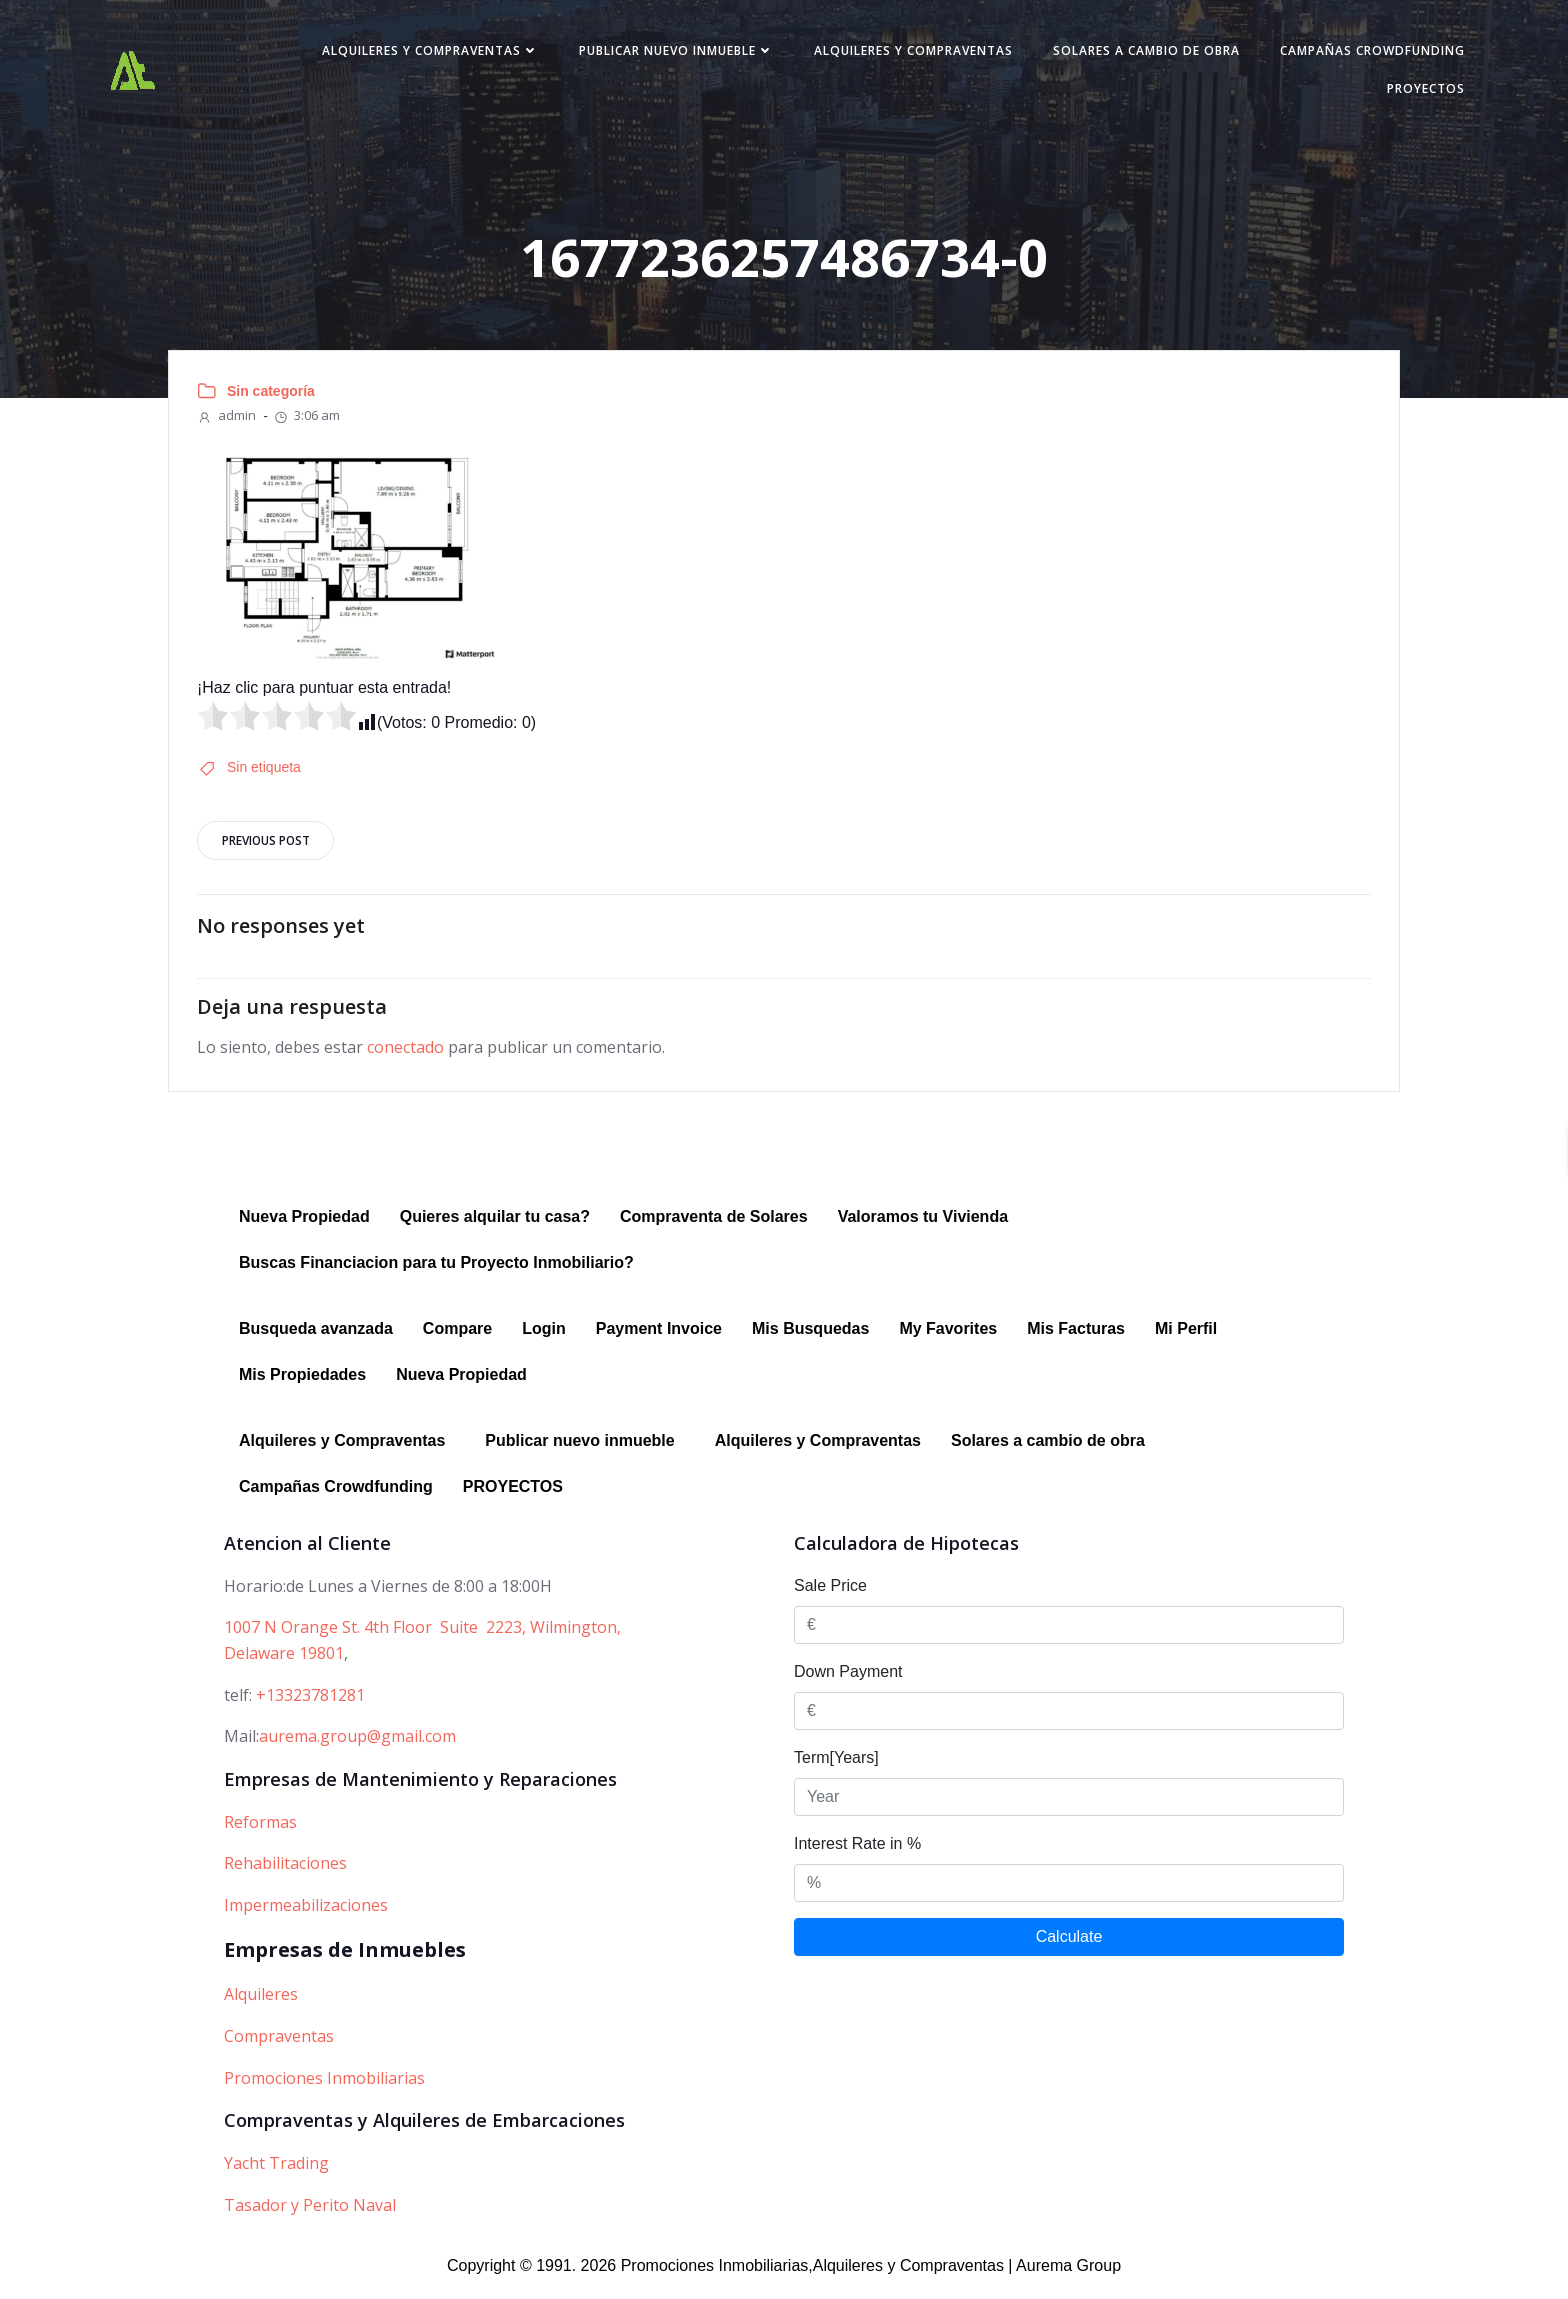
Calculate (1069, 1947)
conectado (407, 1058)
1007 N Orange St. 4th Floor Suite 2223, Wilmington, (422, 1638)
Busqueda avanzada (316, 1339)
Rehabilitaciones (285, 1874)
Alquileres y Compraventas (419, 53)
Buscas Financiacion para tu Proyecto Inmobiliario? (436, 1273)
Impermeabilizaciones (306, 1916)
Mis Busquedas (810, 1339)
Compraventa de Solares (714, 1227)
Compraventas (279, 2047)
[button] (347, 1452)
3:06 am (308, 421)
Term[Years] (836, 1768)
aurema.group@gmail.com (357, 1747)
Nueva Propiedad (304, 1227)
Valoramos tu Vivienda (923, 1227)
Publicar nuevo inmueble (665, 53)
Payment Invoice (659, 1339)
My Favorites (948, 1339)
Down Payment (848, 1682)
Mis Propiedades (302, 1385)
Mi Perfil (1186, 1339)
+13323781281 (310, 1705)
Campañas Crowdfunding (1361, 53)
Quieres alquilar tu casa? (495, 1227)
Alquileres (261, 2005)
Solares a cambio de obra (1135, 53)
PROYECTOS (1415, 91)
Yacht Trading (276, 2174)
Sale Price (830, 1596)
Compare (457, 1339)
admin (228, 421)
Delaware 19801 (284, 1664)
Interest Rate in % (857, 1854)
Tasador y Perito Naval (310, 2215)
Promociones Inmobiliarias (324, 2088)
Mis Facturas (1076, 1339)
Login (544, 1339)
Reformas (260, 1832)
